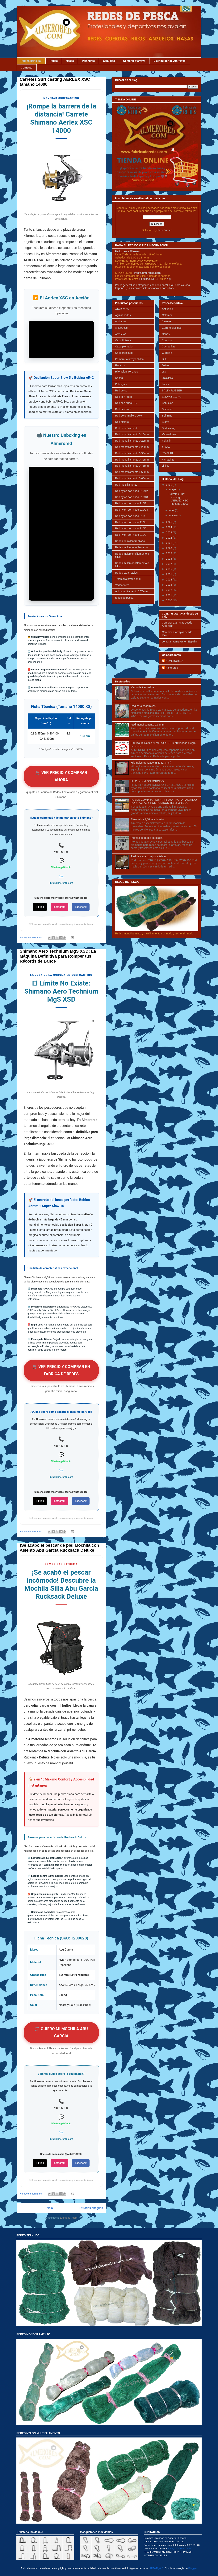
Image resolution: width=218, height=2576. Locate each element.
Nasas (70, 60)
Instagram (59, 906)
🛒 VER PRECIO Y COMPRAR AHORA (61, 776)
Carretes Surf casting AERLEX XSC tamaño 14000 (179, 498)
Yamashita (168, 459)
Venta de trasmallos (142, 687)
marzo (173, 515)
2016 (169, 569)
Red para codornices (143, 706)
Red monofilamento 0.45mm (132, 465)
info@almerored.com (61, 882)
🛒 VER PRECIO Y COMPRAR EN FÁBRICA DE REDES (61, 1370)
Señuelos (109, 60)
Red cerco (121, 390)
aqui (169, 278)
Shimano (167, 409)
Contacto (26, 67)
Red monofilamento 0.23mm (132, 446)
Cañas (166, 334)
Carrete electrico (172, 327)
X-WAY (166, 446)
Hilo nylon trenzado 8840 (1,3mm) (151, 762)
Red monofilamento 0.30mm (132, 453)
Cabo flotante (123, 340)
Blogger (192, 2568)
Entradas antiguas (91, 2208)
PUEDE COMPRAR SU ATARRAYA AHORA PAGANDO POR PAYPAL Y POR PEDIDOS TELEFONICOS (164, 801)
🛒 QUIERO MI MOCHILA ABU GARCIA (61, 2032)
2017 (169, 563)
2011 (169, 595)
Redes (54, 60)
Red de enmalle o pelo (128, 415)
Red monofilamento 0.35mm (132, 459)
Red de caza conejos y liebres (149, 856)
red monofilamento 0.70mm (131, 591)
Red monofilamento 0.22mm (132, 440)
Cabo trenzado (124, 352)
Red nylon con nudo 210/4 (130, 522)
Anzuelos (120, 334)
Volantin (166, 440)
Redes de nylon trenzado (130, 541)
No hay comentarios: (31, 937)
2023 (169, 532)
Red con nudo (123, 396)
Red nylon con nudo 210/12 (131, 490)
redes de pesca (124, 597)
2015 (169, 574)
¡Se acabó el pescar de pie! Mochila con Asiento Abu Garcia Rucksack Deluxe (59, 1548)
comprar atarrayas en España (179, 641)
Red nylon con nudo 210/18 (131, 497)
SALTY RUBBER (172, 390)
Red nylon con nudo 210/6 (130, 528)
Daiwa (165, 365)
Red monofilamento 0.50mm (132, 472)
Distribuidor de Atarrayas (169, 60)
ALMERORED (174, 660)
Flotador (120, 365)
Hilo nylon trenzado (126, 371)
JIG (164, 371)
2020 (169, 548)
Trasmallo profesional (127, 578)
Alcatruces (121, 327)
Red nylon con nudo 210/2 (130, 503)
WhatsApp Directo (61, 867)
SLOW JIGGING (172, 396)
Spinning (167, 415)
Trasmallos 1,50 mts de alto (147, 819)
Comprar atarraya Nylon (129, 359)
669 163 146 (61, 851)
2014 (169, 579)
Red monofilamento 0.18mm (132, 434)
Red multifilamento (126, 484)
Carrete (166, 321)
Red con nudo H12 (126, 402)
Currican (167, 352)
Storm (165, 421)
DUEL (165, 359)
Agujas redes (123, 315)
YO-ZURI (167, 453)
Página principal (31, 60)
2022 (169, 537)
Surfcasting (168, 428)
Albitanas (120, 321)
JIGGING (167, 377)
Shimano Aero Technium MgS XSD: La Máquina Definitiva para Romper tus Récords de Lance (58, 956)
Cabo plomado (123, 346)
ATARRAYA (122, 309)
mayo (172, 489)
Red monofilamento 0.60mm (132, 478)
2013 (169, 584)
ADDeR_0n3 (156, 2568)
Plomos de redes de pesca (147, 837)
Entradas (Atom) (69, 2217)
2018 (169, 558)
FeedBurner (164, 230)
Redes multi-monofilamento (131, 547)
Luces (165, 384)
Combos (167, 340)
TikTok (40, 906)
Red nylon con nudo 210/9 (130, 534)
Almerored (172, 667)
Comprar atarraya (134, 60)
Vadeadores (122, 585)
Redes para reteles (126, 572)
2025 (169, 522)
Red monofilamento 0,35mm (148, 724)
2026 (169, 485)
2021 (169, 543)
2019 (169, 553)
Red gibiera (122, 421)
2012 (169, 589)
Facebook (81, 906)
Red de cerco (123, 409)
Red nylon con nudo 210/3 (130, 516)
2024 (169, 527)
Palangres (88, 60)
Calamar (167, 315)
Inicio (49, 2208)
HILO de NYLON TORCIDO (147, 781)
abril (172, 510)
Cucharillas (168, 346)
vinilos (165, 465)
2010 (169, 600)
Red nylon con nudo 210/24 (131, 509)
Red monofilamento (126, 428)
